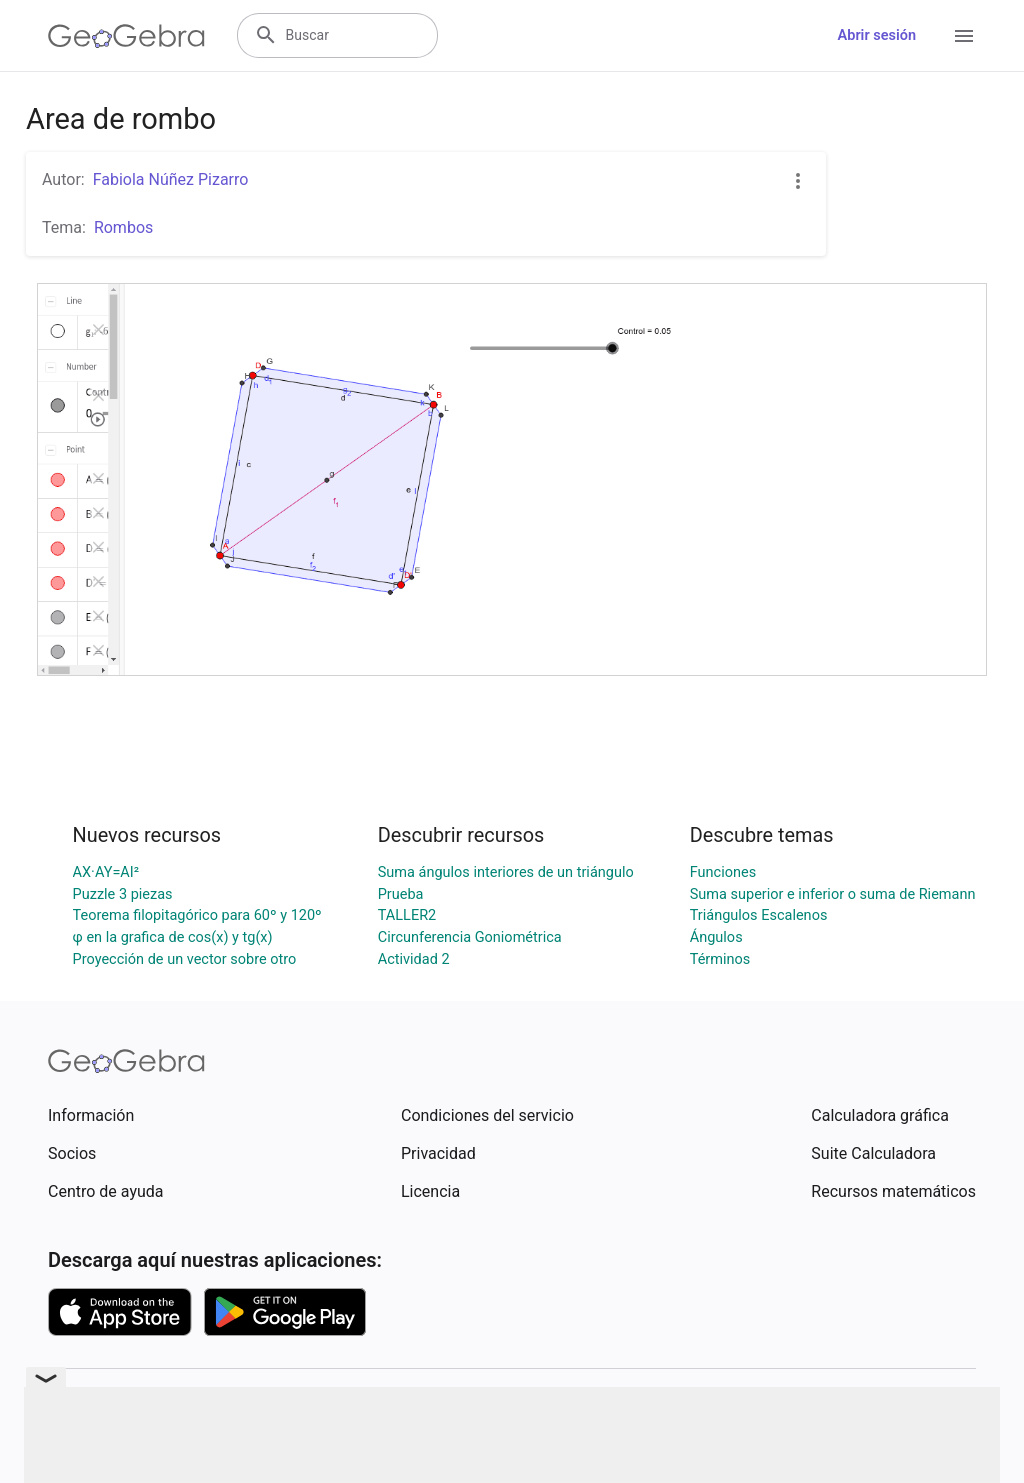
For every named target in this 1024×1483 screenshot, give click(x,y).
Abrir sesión (877, 35)
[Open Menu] (964, 36)
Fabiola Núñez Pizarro (171, 179)
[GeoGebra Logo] (126, 36)
